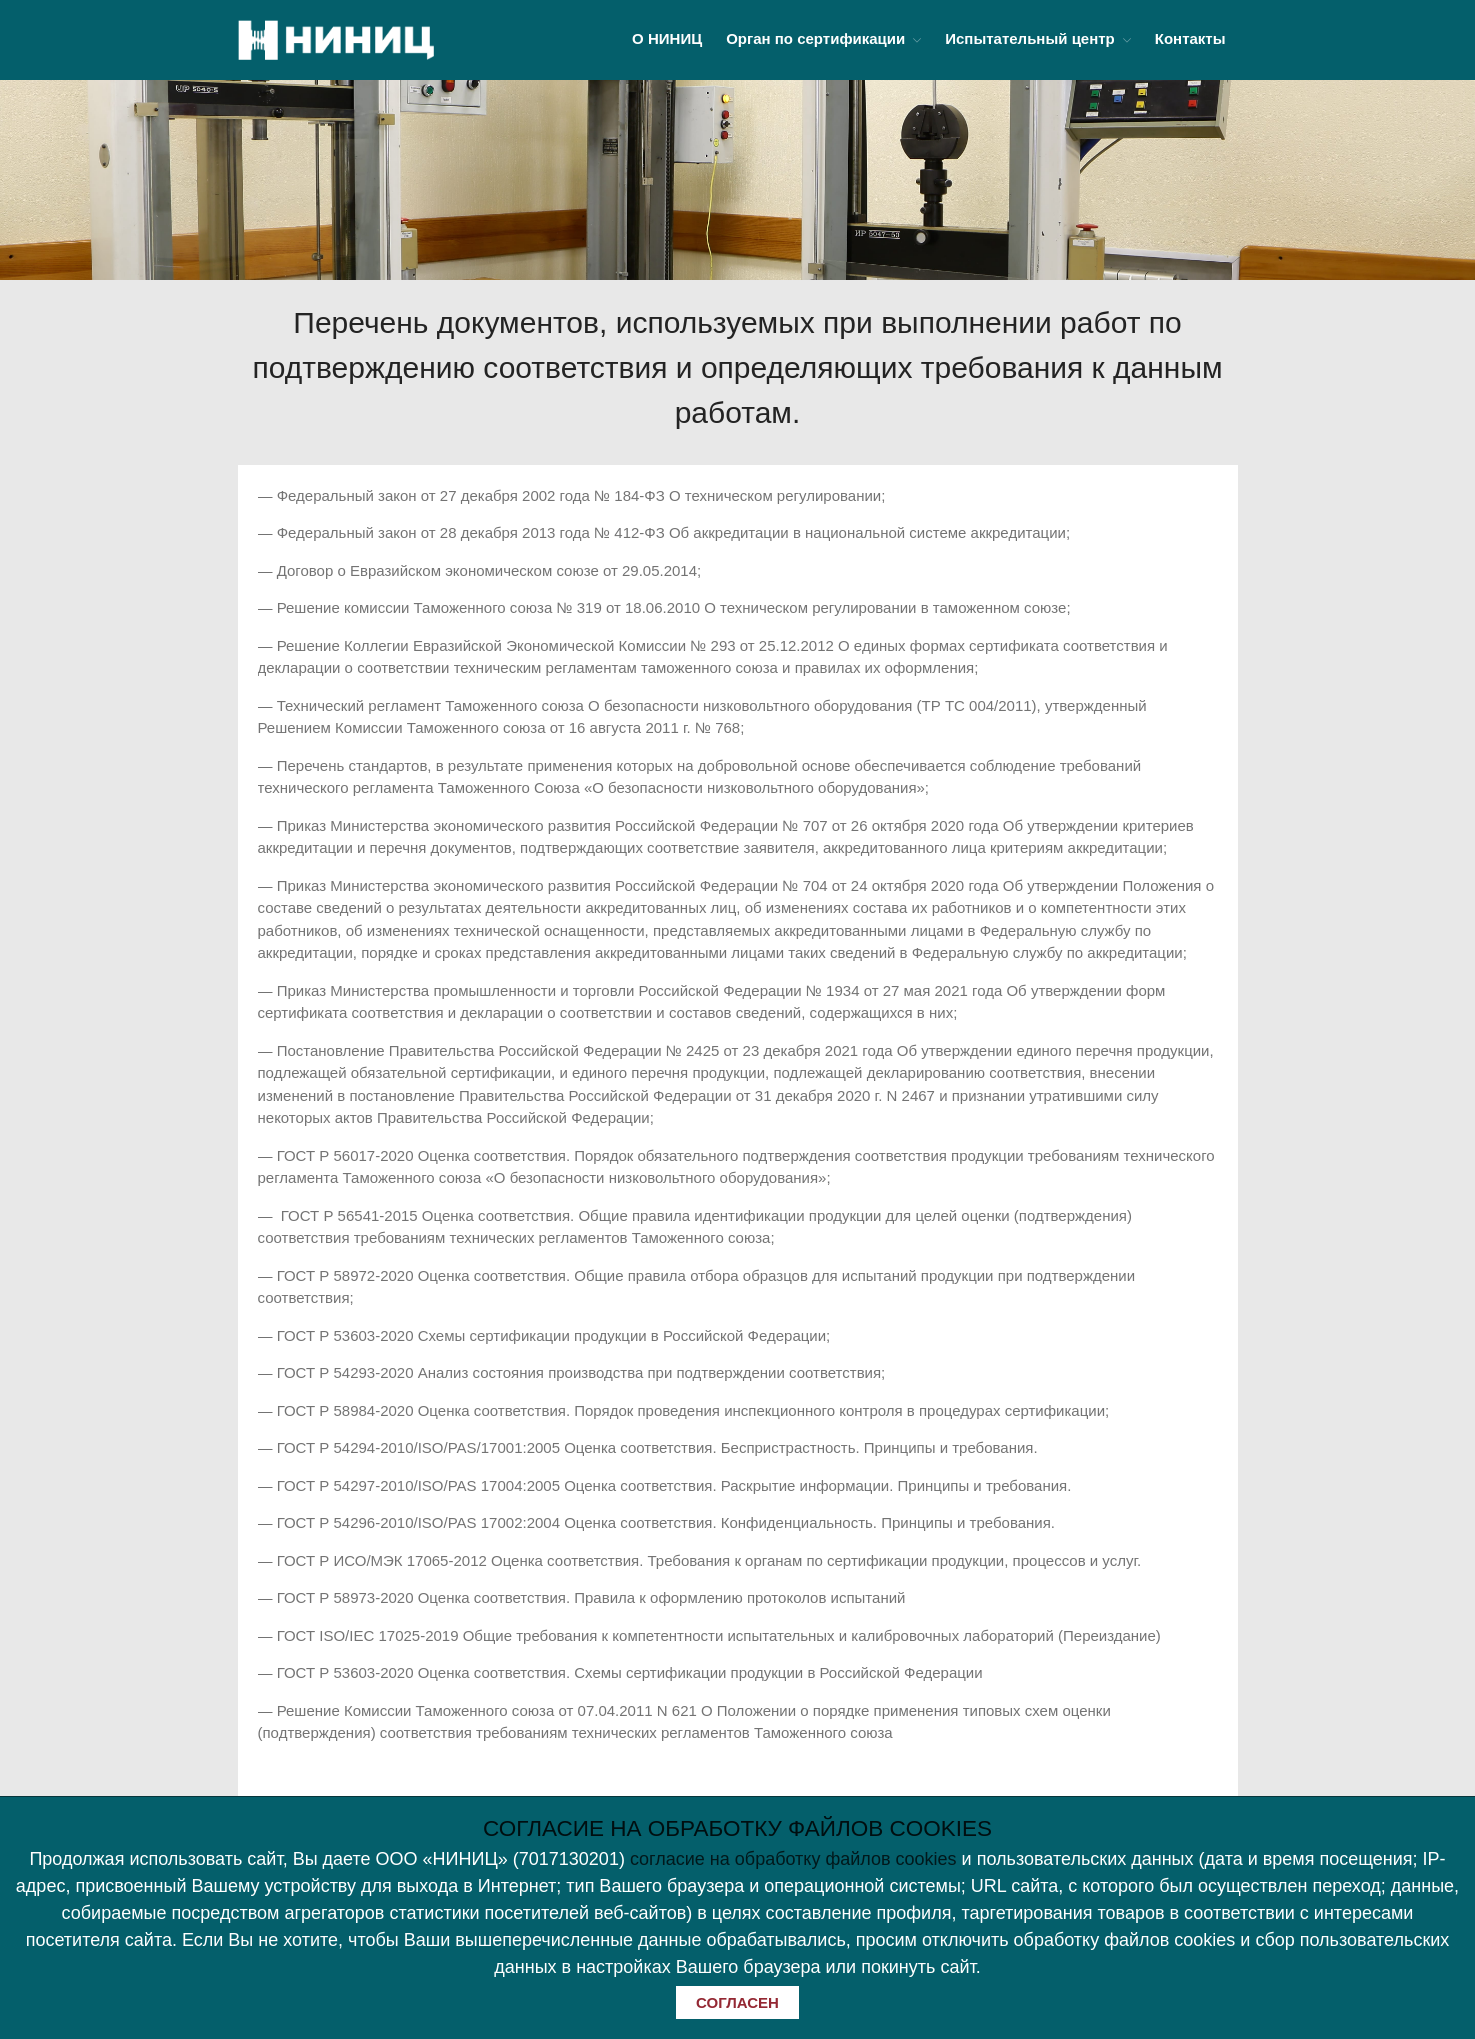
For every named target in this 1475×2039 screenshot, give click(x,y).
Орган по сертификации (815, 38)
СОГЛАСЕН (737, 2002)
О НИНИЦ (667, 38)
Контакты (1190, 38)
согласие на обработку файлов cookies (793, 1859)
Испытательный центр (1030, 38)
